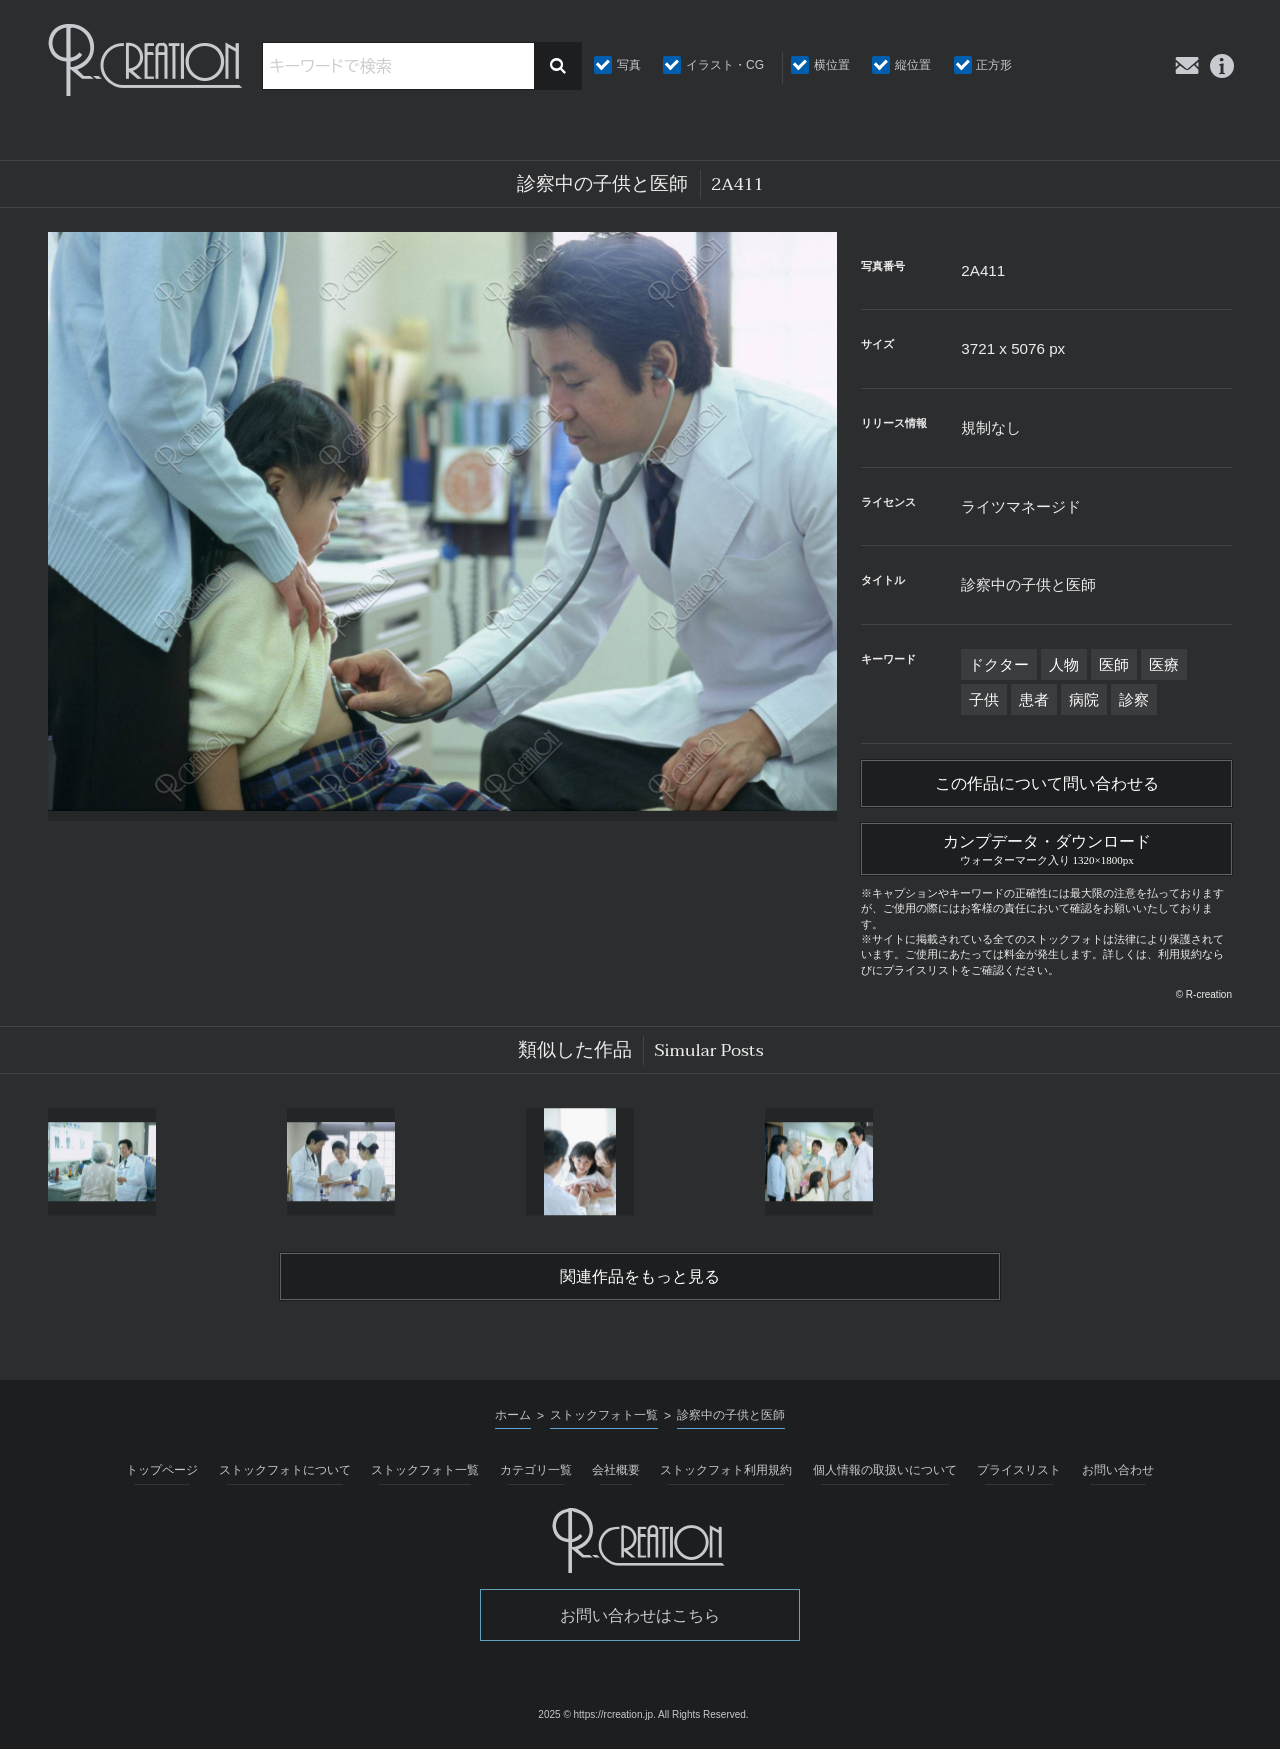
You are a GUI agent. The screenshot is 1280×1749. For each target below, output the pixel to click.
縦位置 (913, 65)
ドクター (999, 664)
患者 (1034, 699)
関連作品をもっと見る (640, 1277)
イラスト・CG (725, 65)
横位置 (832, 65)
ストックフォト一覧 (425, 1470)
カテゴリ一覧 (536, 1470)
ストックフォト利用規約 (726, 1470)
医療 (1164, 664)
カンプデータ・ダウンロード (1046, 847)
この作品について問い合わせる (1047, 784)
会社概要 (616, 1470)
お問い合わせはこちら (640, 1615)
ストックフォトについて (285, 1470)
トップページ (162, 1470)
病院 (1084, 699)
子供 (984, 699)
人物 (1064, 664)
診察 (1134, 699)
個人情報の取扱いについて (885, 1470)
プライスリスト (1019, 1470)
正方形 (994, 65)
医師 (1114, 664)
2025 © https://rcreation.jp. (596, 1714)
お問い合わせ (1118, 1470)
